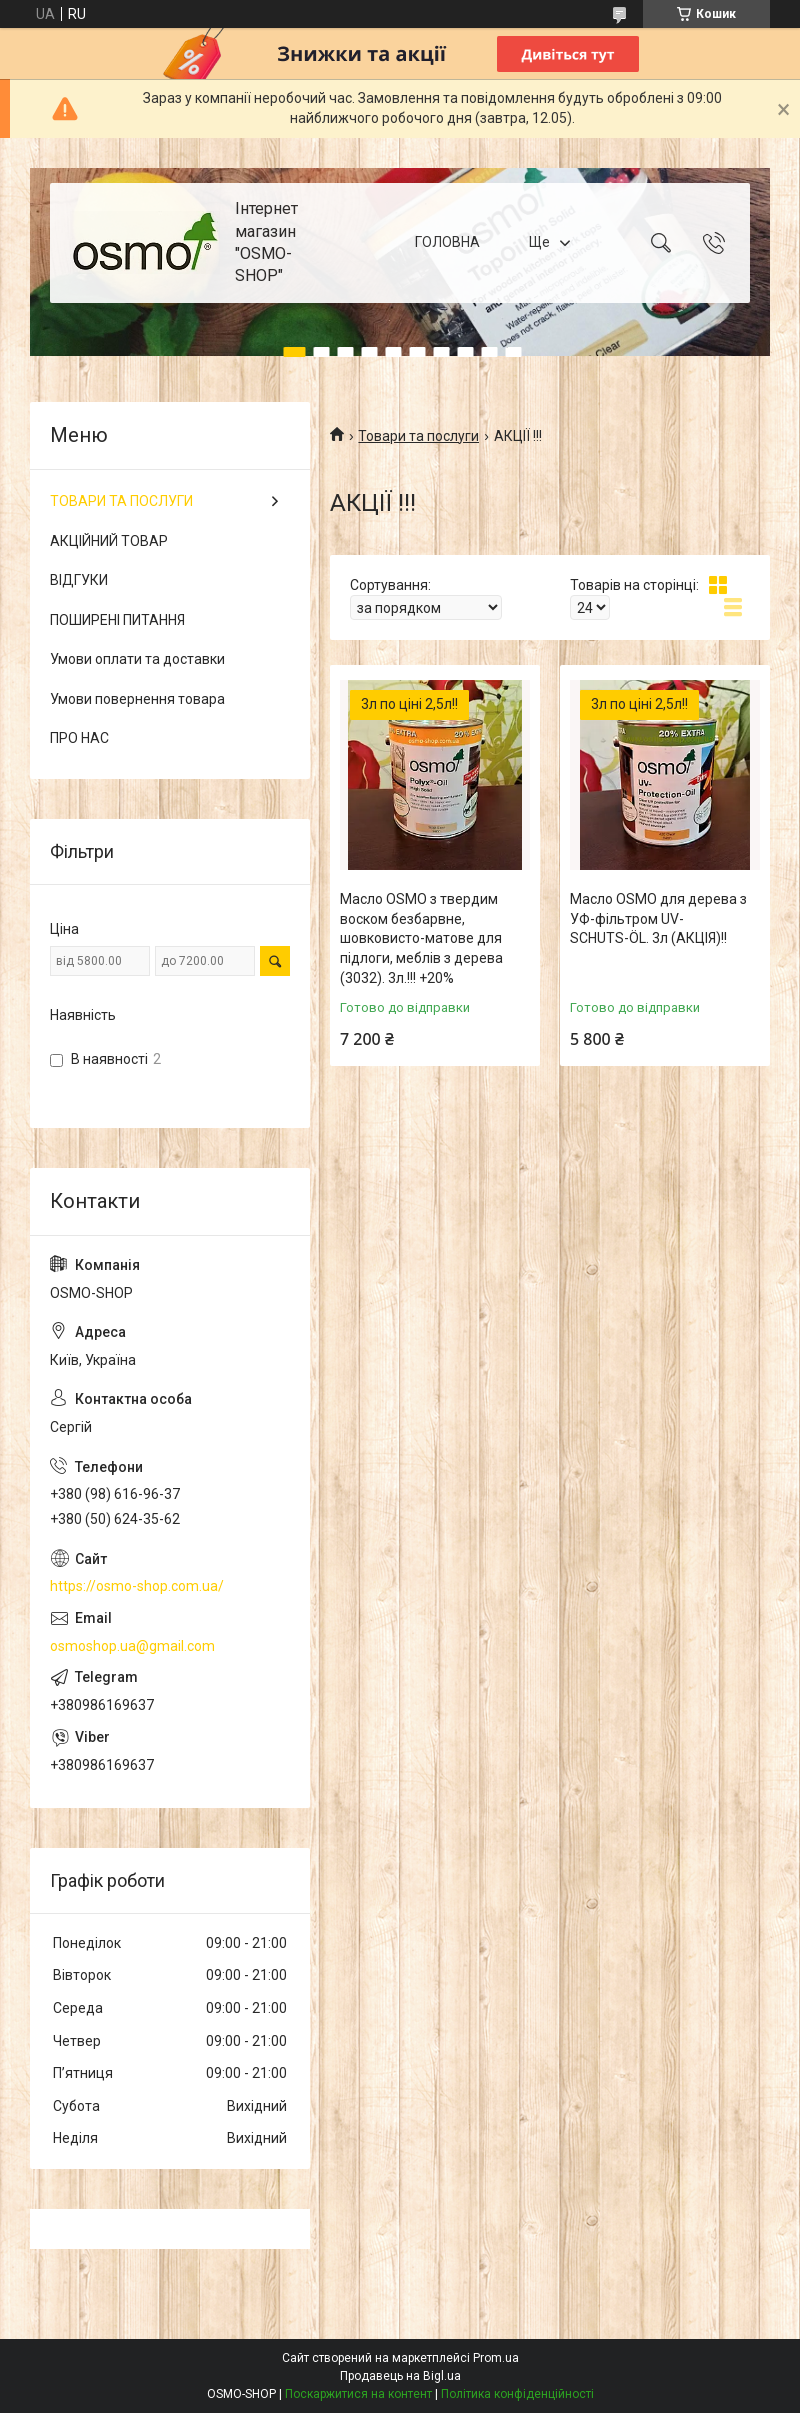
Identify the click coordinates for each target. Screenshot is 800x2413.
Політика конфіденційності (517, 2394)
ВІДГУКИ (79, 580)
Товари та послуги (418, 436)
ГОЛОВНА (447, 242)
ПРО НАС (79, 738)
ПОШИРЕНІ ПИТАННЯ (117, 620)
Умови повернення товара (137, 699)
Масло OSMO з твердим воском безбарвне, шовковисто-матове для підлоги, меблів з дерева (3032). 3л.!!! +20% (421, 938)
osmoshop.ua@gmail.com (132, 1646)
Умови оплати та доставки (137, 659)
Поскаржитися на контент (358, 2394)
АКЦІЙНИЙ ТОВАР (109, 541)
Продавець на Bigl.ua (400, 2376)
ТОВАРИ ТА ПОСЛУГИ (121, 501)
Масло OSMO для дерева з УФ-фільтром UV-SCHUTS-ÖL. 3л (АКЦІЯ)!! (658, 918)
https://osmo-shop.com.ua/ (137, 1586)
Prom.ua (496, 2358)
